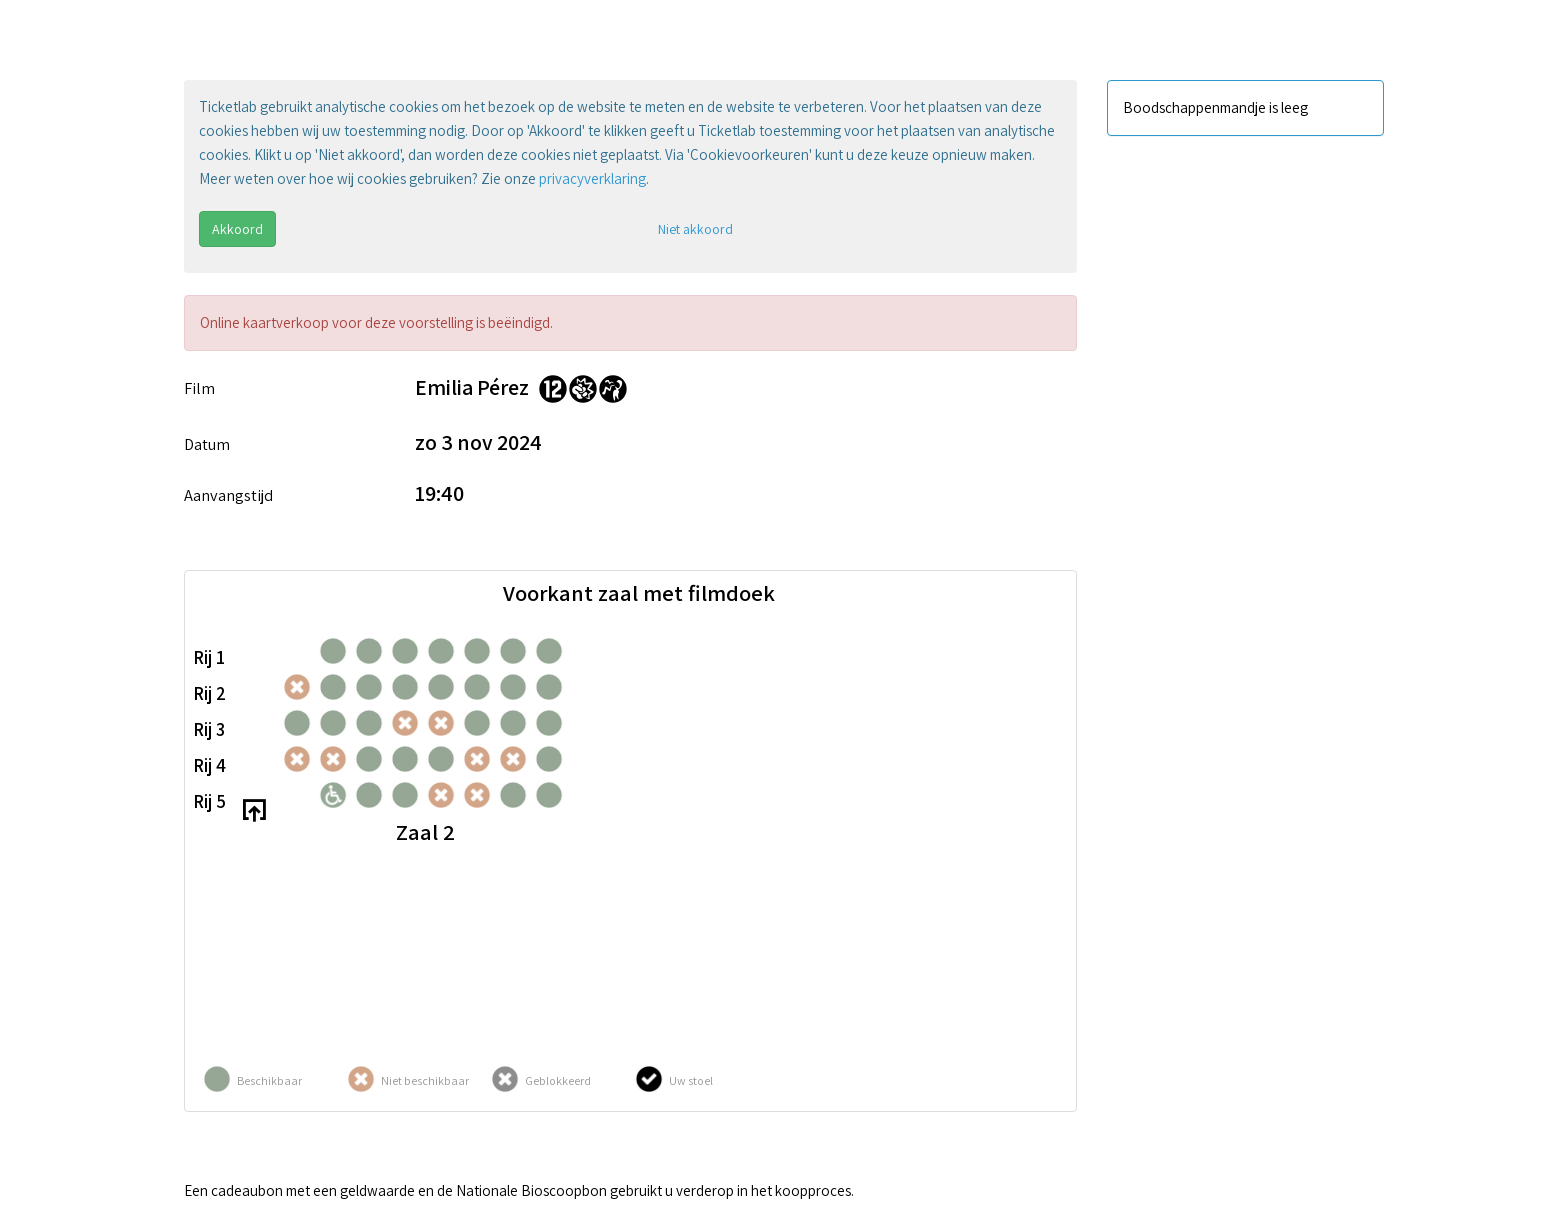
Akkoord (237, 229)
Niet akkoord (695, 229)
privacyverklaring (592, 178)
